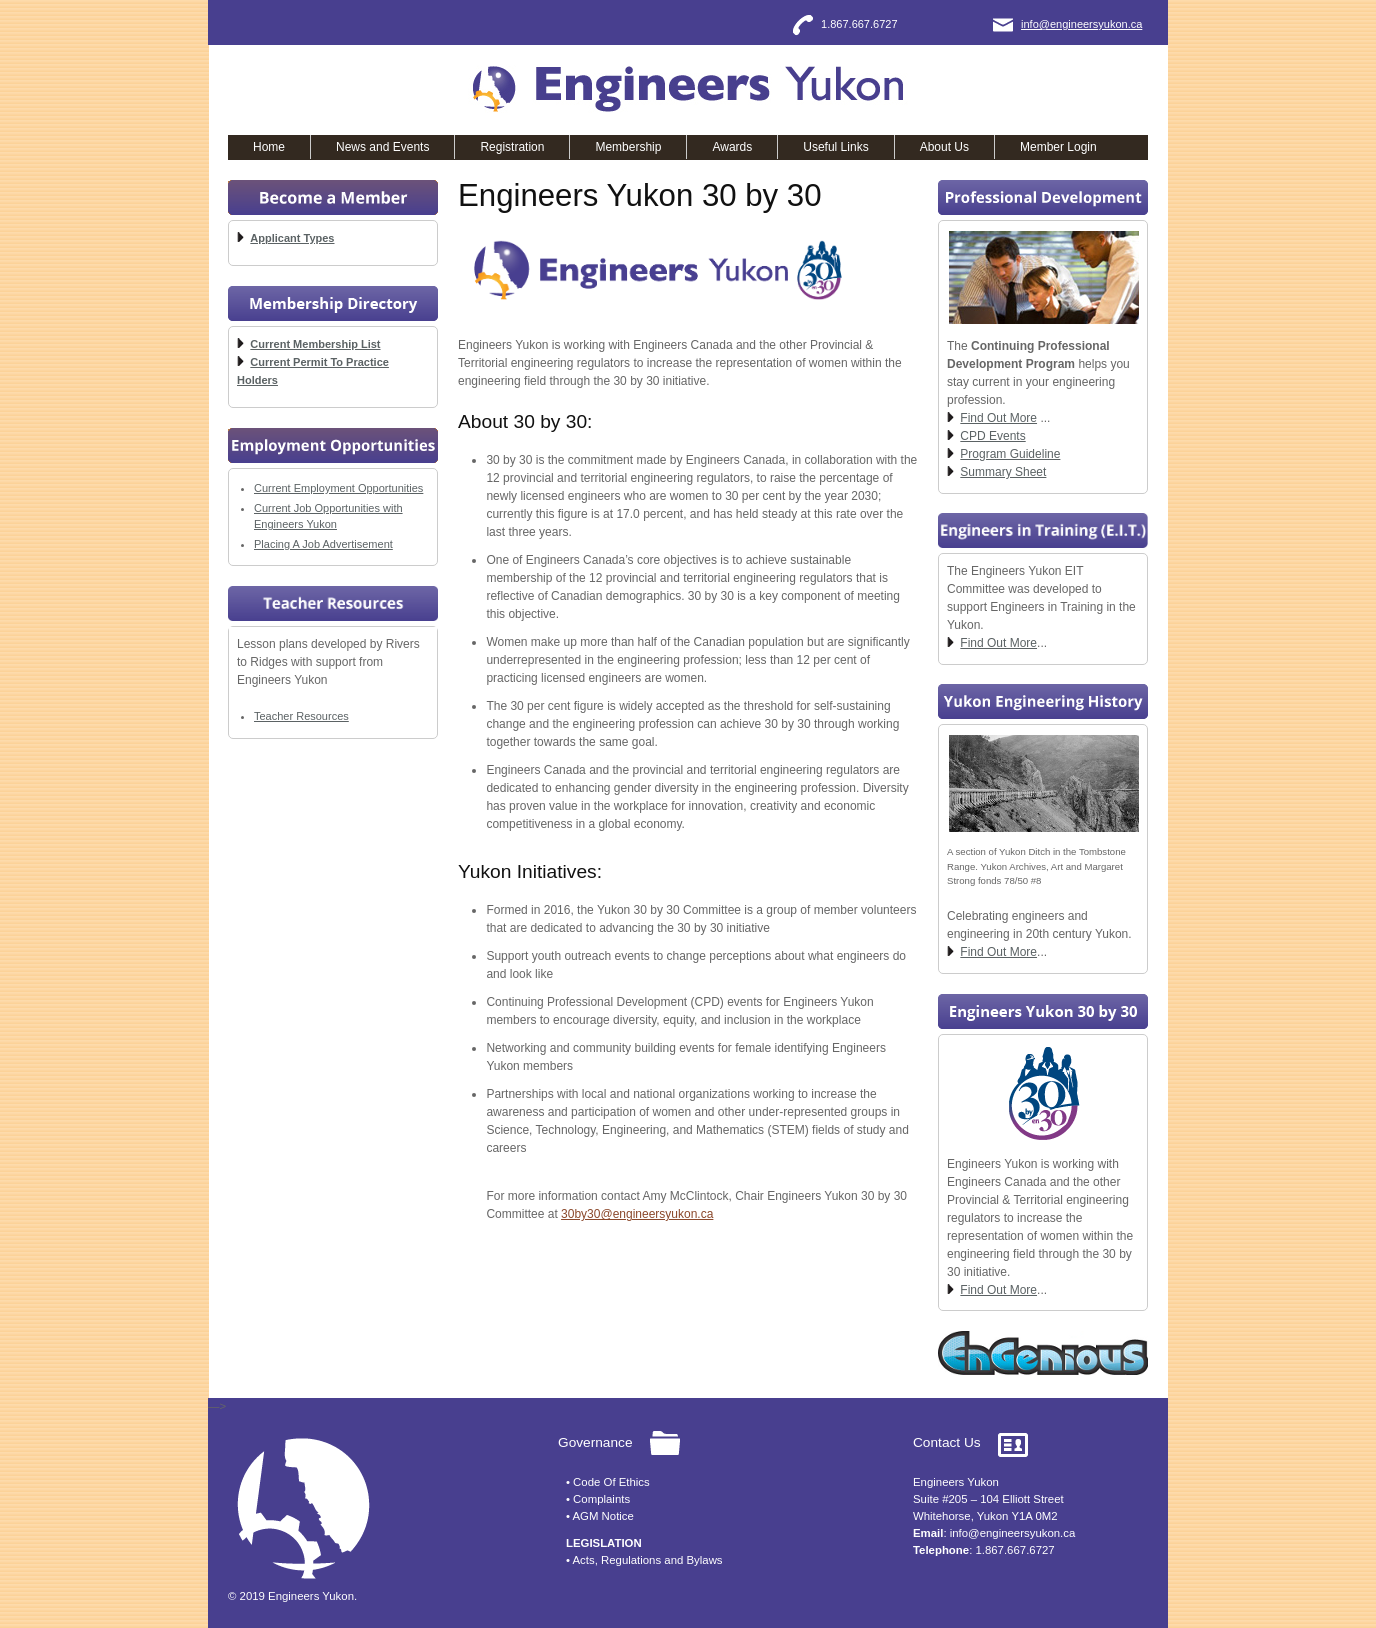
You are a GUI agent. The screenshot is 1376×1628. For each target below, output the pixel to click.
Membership (628, 147)
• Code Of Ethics (608, 1482)
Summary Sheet (1003, 472)
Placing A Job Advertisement (323, 544)
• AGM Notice (600, 1516)
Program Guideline (1010, 454)
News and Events (382, 147)
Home (269, 147)
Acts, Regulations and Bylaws (648, 1560)
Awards (732, 147)
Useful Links (835, 147)
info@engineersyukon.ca (1081, 24)
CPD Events (992, 436)
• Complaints (598, 1499)
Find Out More (998, 418)
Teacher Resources (301, 716)
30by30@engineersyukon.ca (637, 1214)
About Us (944, 147)
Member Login (1058, 147)
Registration (512, 147)
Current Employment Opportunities (338, 488)
